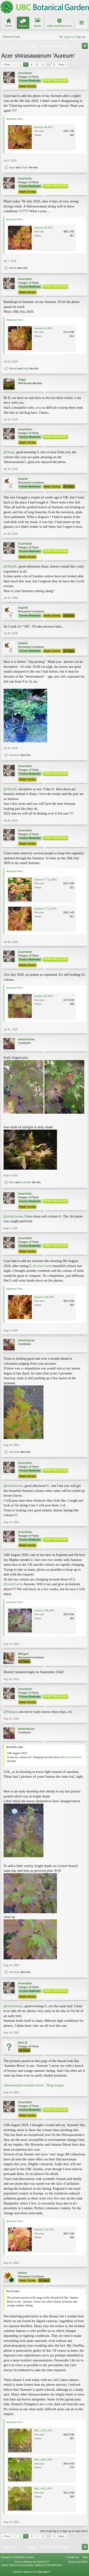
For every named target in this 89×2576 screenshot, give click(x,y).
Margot (13, 368)
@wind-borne (13, 1216)
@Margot (10, 1712)
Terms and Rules (78, 2561)
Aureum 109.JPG (44, 1610)
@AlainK (10, 566)
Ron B (22, 2042)
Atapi (12, 167)
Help (85, 2557)
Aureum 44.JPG (43, 227)
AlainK (24, 167)
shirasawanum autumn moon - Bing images (34, 2085)
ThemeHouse (54, 2565)
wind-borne (26, 1039)
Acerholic (25, 73)
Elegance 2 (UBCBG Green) (17, 2557)
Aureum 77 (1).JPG (45, 908)
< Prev (6, 64)
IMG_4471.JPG (43, 2430)
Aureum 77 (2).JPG (45, 879)
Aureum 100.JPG (44, 1297)
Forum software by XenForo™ (31, 2561)
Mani (12, 1182)
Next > (62, 64)
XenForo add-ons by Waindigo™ (32, 2571)
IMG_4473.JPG (43, 2488)
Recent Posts (11, 37)
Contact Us (72, 2557)
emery (22, 2272)
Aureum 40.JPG (43, 127)
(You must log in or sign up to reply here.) (64, 2531)
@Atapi (9, 452)
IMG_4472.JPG (43, 2459)
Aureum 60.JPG (43, 328)
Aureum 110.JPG (44, 2229)
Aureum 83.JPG (43, 996)
